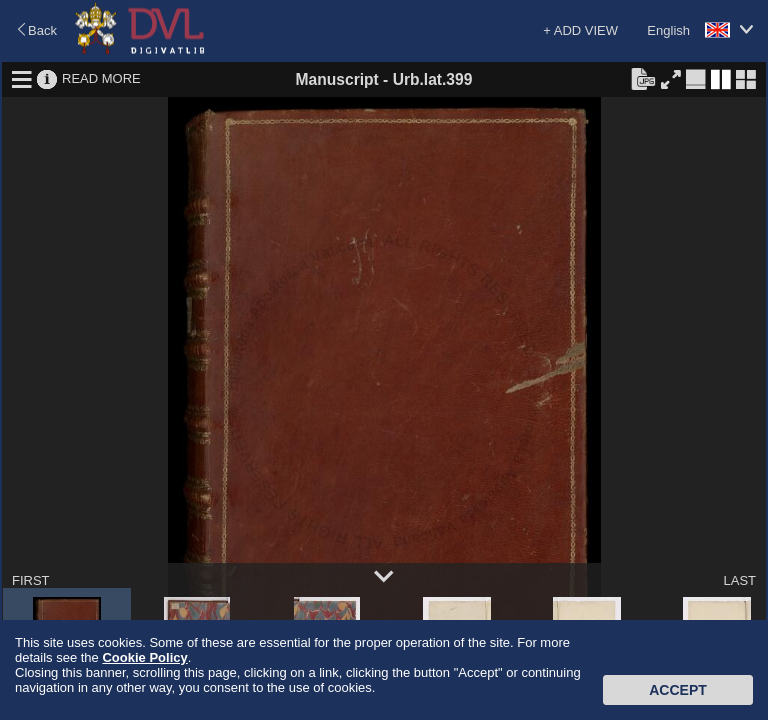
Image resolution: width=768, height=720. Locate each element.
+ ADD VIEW (580, 30)
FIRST (31, 580)
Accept (678, 690)
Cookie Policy (144, 657)
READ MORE (101, 78)
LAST (739, 580)
